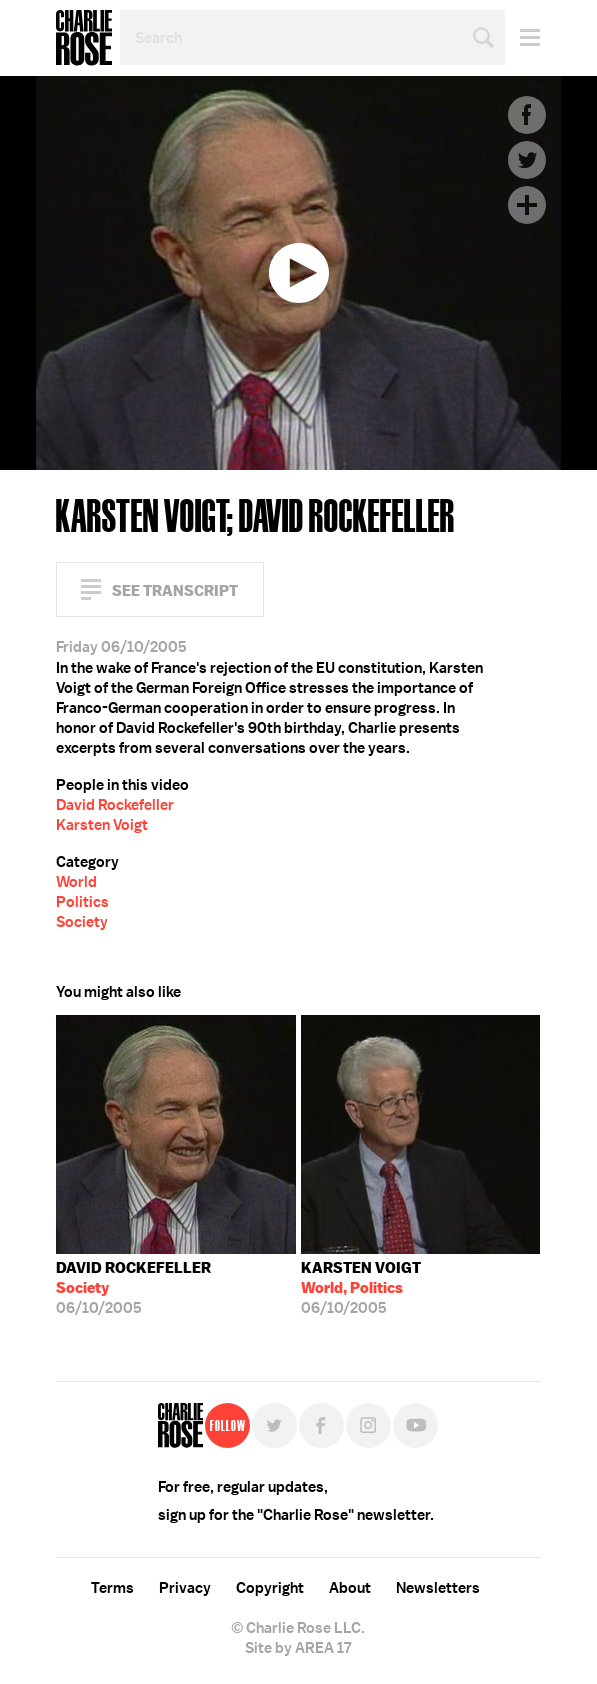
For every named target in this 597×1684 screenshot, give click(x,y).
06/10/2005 (133, 1288)
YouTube (415, 1425)
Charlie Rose (84, 38)
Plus (527, 205)
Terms (112, 1588)
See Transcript (175, 590)
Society (82, 922)
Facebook (527, 115)
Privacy (185, 1588)
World (76, 882)
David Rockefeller (115, 805)
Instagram (368, 1425)
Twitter (527, 160)
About (350, 1588)
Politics (82, 902)
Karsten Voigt (102, 825)
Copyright (270, 1588)
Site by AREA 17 (298, 1648)
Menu (522, 37)
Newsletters (438, 1588)
